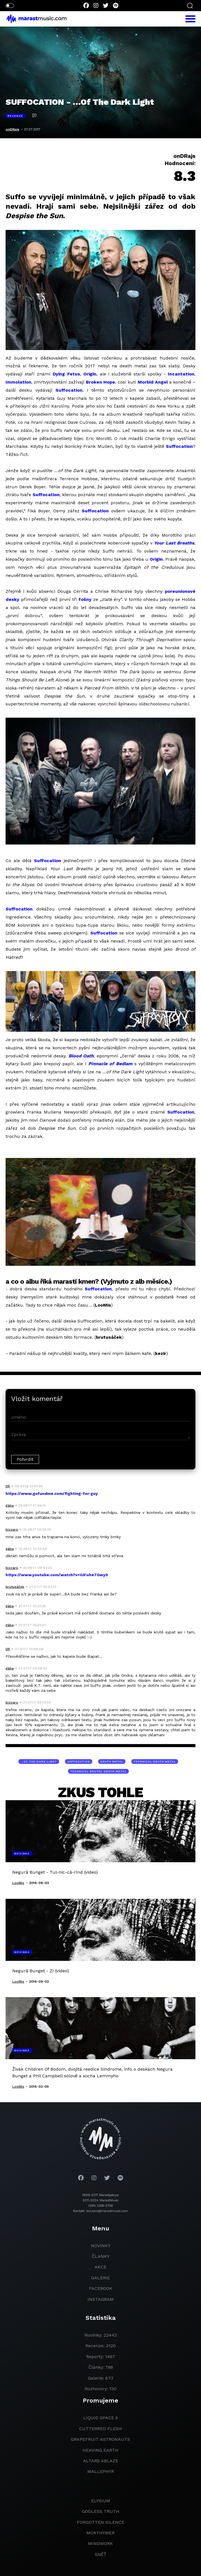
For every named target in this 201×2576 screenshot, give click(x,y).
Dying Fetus (66, 374)
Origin (89, 374)
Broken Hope (100, 382)
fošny (85, 599)
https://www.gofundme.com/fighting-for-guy (52, 1493)
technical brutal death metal (98, 1771)
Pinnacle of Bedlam (110, 1063)
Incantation (181, 374)
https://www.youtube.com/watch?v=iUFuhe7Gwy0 (57, 1575)
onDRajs (12, 129)
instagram (101, 2299)
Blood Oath (81, 1056)
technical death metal (155, 1761)
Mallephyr (100, 2471)
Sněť (100, 2554)
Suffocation (69, 390)
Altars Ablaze (100, 2460)
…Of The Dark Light (39, 1761)
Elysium (100, 2500)
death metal (111, 1761)
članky (101, 2256)
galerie (100, 2277)
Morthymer (100, 2532)
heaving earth (100, 2450)
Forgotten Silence (100, 2522)
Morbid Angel (153, 382)
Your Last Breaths (174, 543)
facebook (100, 2288)
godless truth (100, 2511)
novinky (100, 2245)
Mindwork (100, 2543)
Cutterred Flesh (100, 2428)
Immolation (18, 382)
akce (100, 2267)
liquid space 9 (100, 2417)
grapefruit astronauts (100, 2439)
